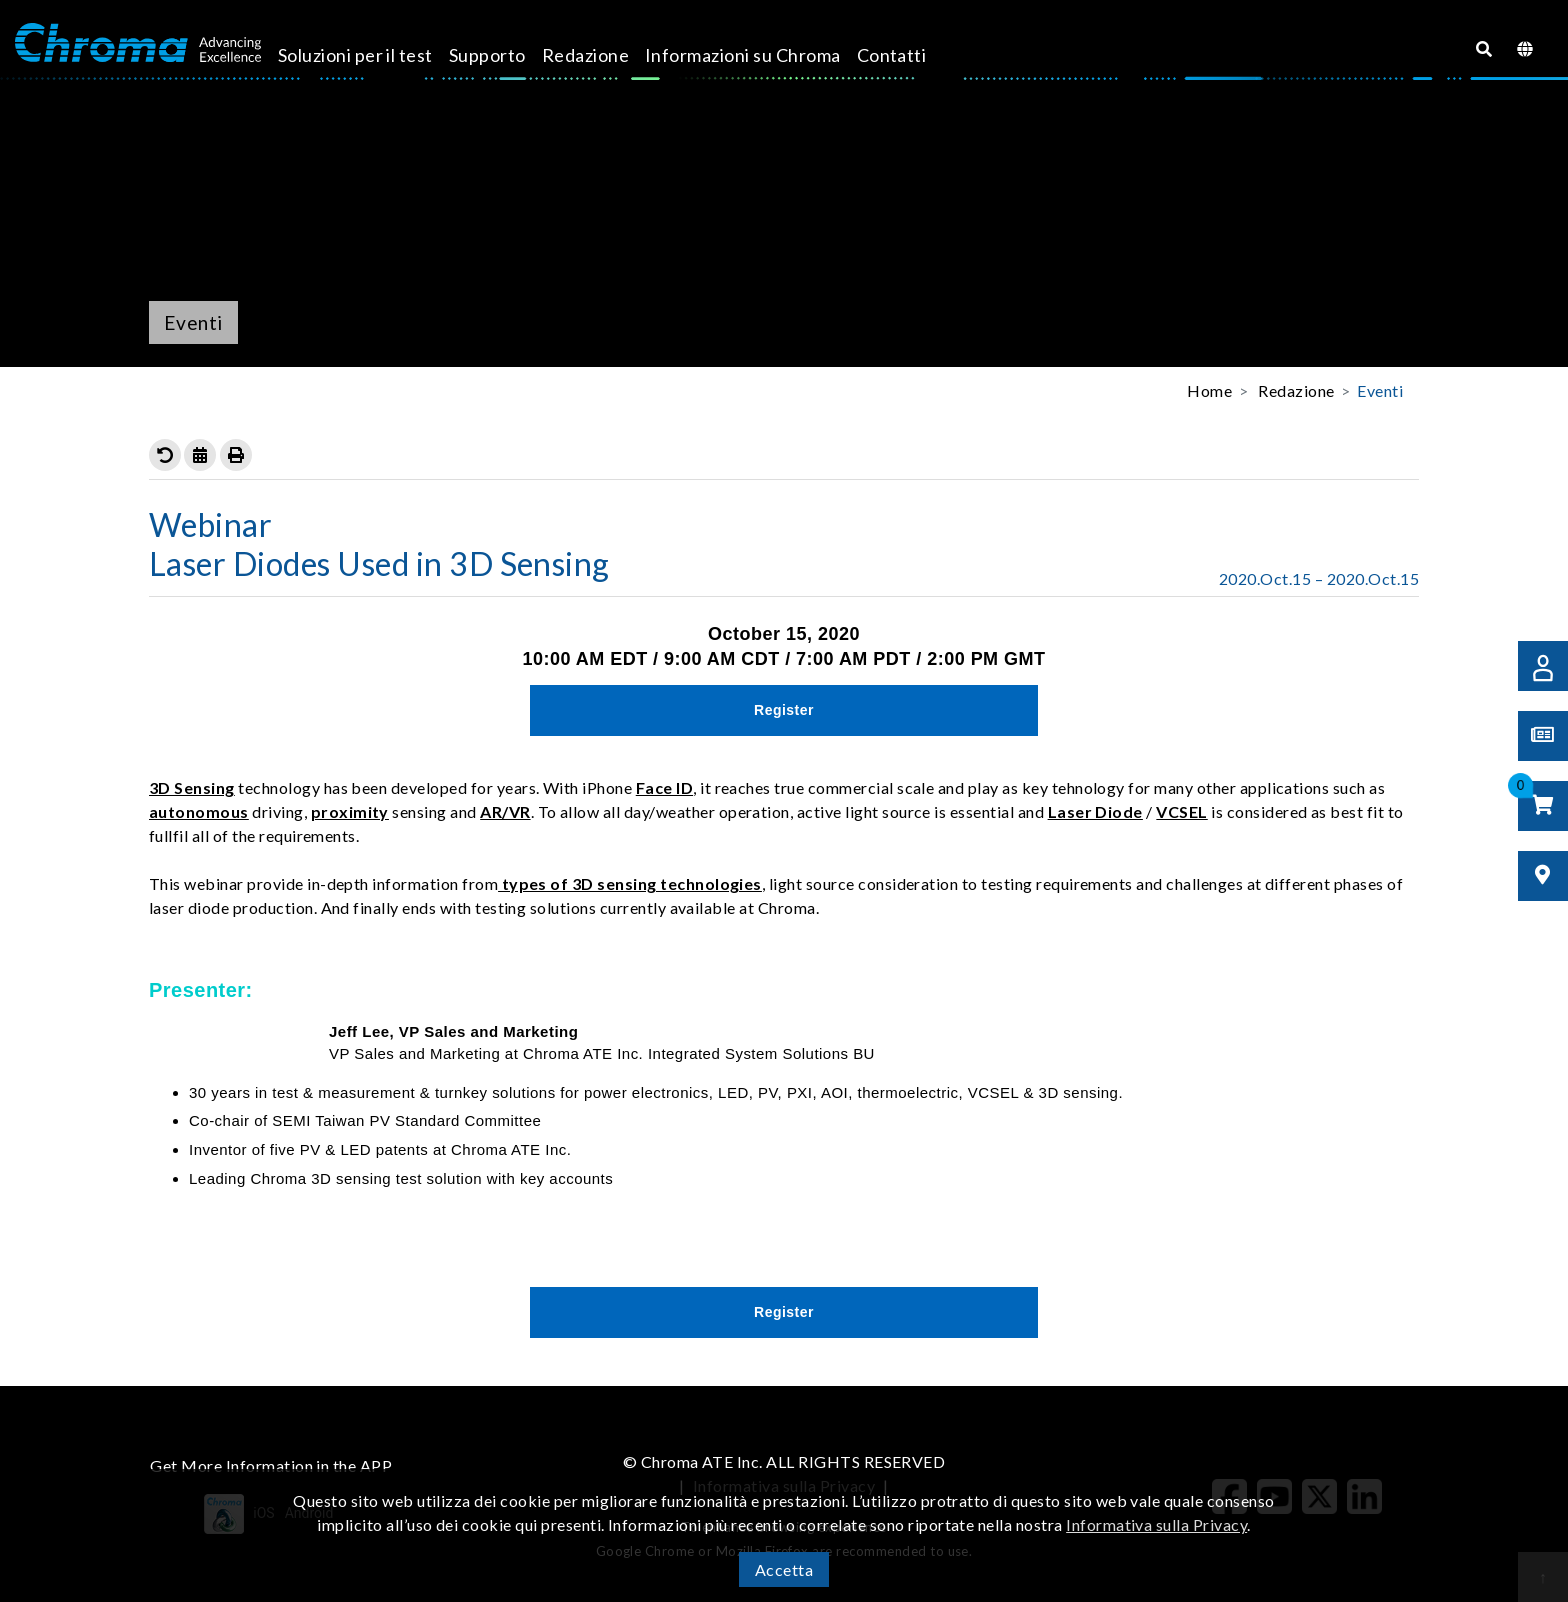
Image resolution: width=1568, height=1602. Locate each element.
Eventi (1380, 390)
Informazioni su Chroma (766, 55)
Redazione (607, 55)
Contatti (914, 55)
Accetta (784, 1569)
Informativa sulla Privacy (1156, 1524)
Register (784, 710)
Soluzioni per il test (377, 55)
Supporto (510, 55)
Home (1209, 390)
